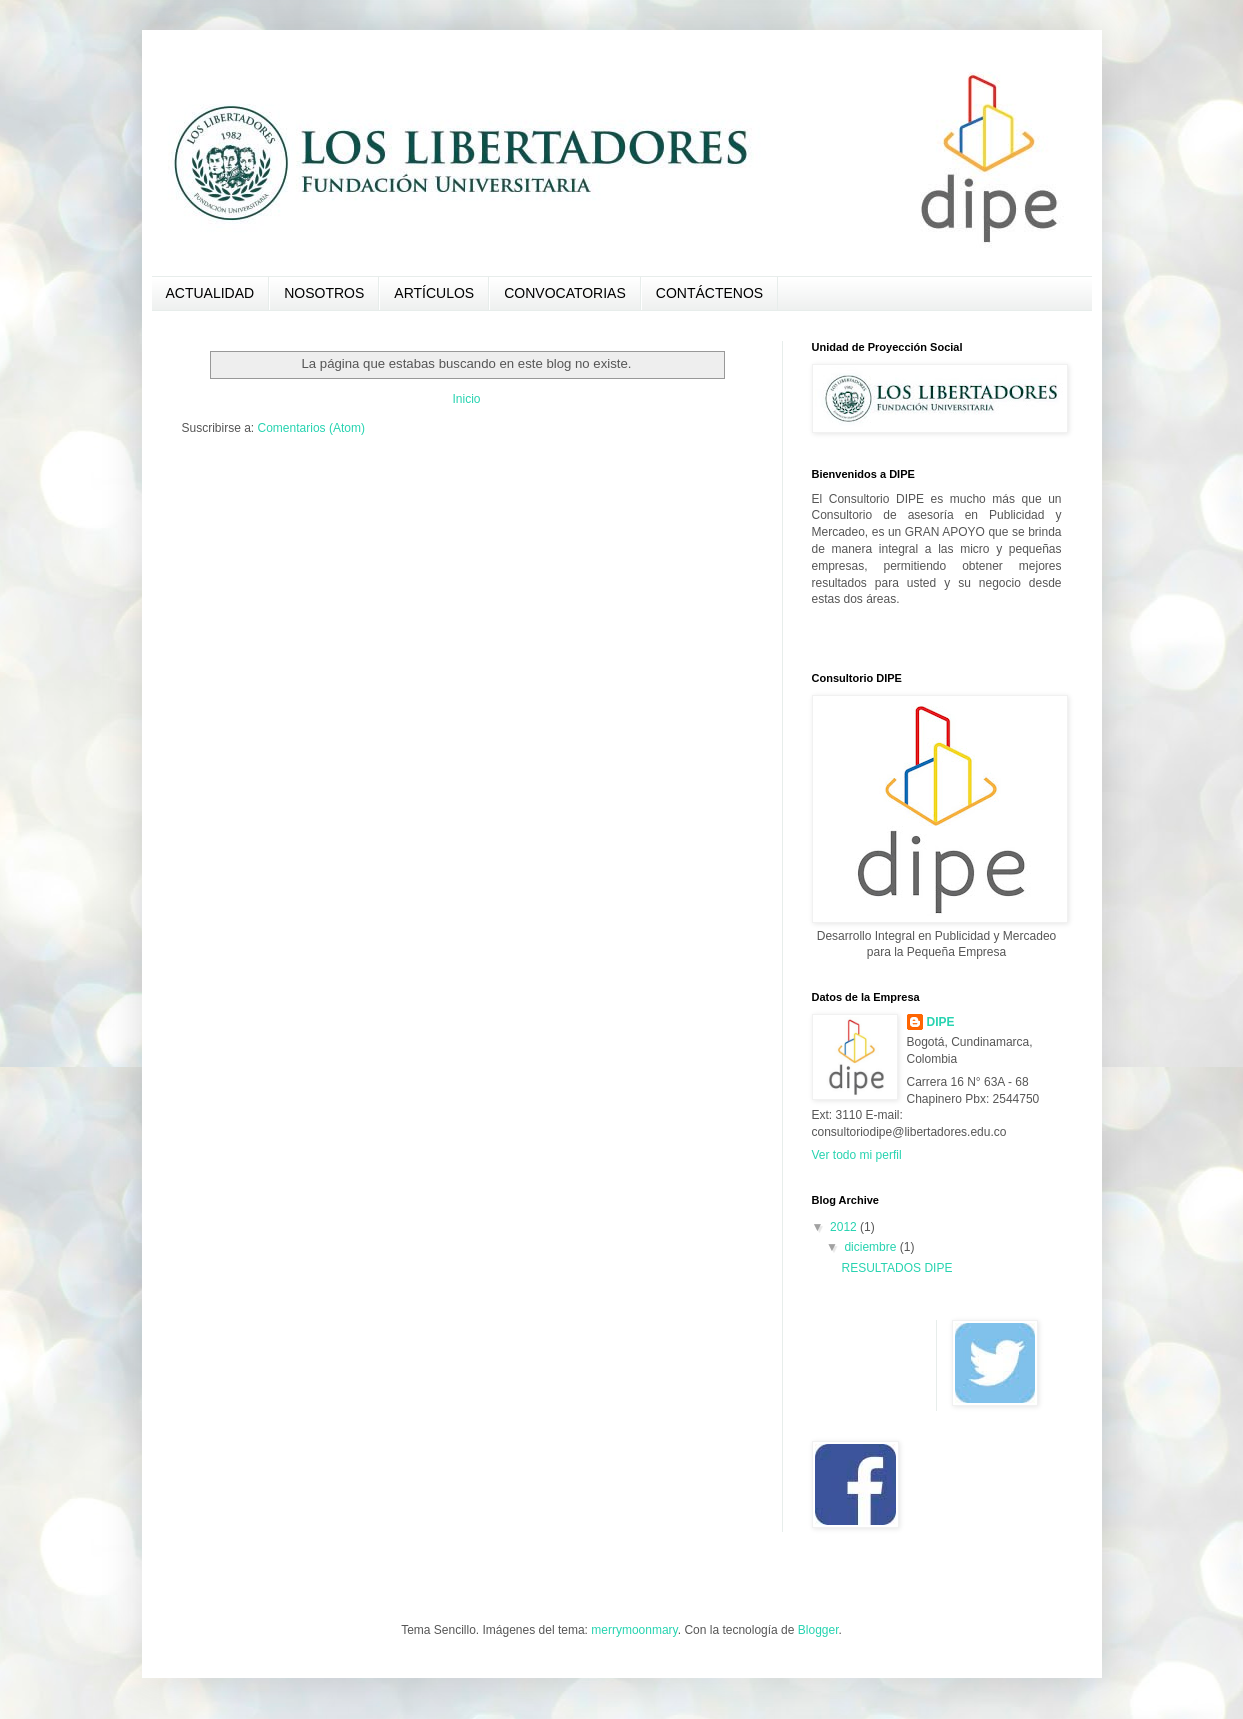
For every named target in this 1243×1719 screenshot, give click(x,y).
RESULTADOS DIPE (896, 1268)
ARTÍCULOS (434, 293)
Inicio (466, 399)
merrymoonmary (634, 1630)
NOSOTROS (324, 293)
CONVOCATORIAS (565, 293)
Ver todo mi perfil (857, 1155)
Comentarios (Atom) (311, 428)
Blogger (818, 1630)
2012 (845, 1227)
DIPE (941, 1022)
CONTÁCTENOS (709, 293)
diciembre (871, 1247)
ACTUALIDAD (210, 293)
